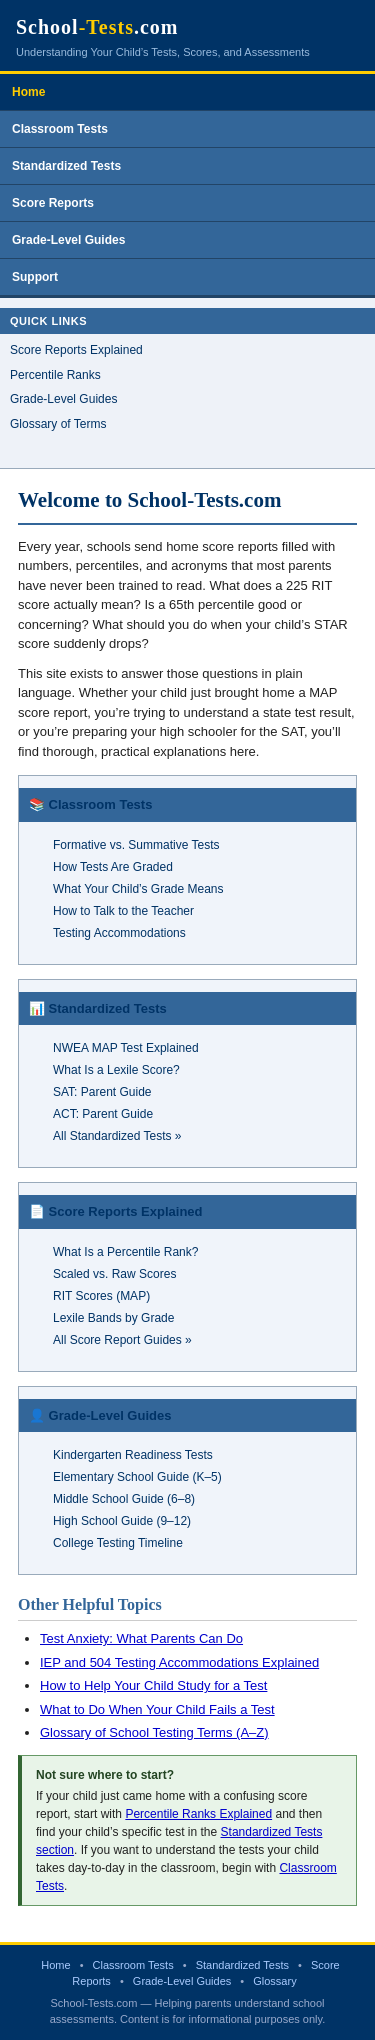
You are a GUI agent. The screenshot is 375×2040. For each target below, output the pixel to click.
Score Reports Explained (76, 350)
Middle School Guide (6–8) (124, 1499)
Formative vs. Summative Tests (136, 845)
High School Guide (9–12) (122, 1521)
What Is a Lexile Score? (116, 1070)
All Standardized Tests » (117, 1136)
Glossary (274, 1981)
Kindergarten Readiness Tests (133, 1455)
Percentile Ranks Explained (198, 1814)
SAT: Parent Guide (102, 1092)
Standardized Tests (66, 166)
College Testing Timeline (118, 1543)
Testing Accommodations (119, 933)
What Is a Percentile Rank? (125, 1252)
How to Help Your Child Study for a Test (153, 1685)
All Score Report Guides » (122, 1340)
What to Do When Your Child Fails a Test (157, 1709)
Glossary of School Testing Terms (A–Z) (154, 1732)
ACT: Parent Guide (103, 1114)
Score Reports (53, 203)
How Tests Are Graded (113, 867)
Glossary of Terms (58, 424)
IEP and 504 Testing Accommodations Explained (179, 1662)
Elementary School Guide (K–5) (137, 1477)
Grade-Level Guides (68, 240)
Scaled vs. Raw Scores (114, 1274)
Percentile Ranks (55, 375)
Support (35, 277)
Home (28, 92)
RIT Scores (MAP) (101, 1296)
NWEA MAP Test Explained (126, 1048)
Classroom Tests (60, 129)
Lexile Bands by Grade (113, 1318)
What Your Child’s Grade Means (138, 889)
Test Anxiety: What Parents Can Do (141, 1638)
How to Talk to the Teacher (123, 911)
